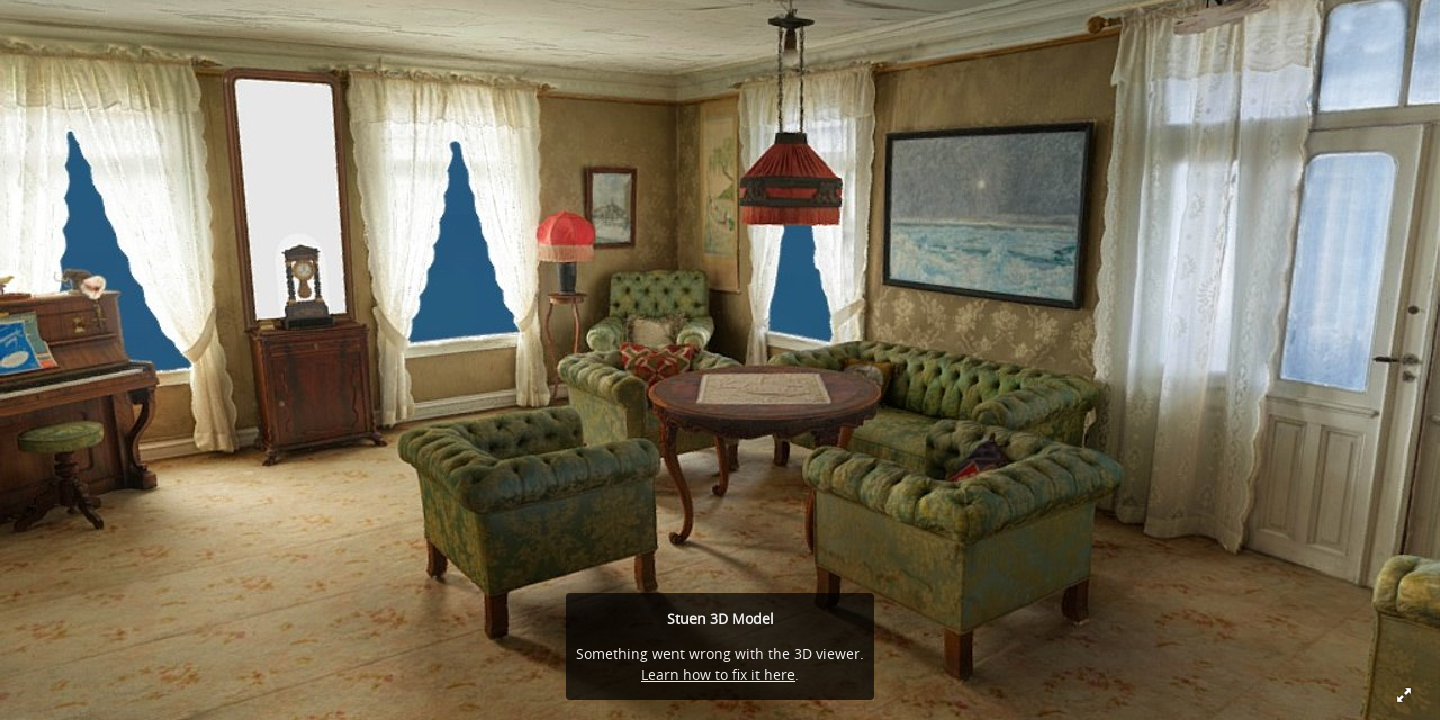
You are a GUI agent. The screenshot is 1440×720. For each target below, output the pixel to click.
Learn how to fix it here (718, 674)
